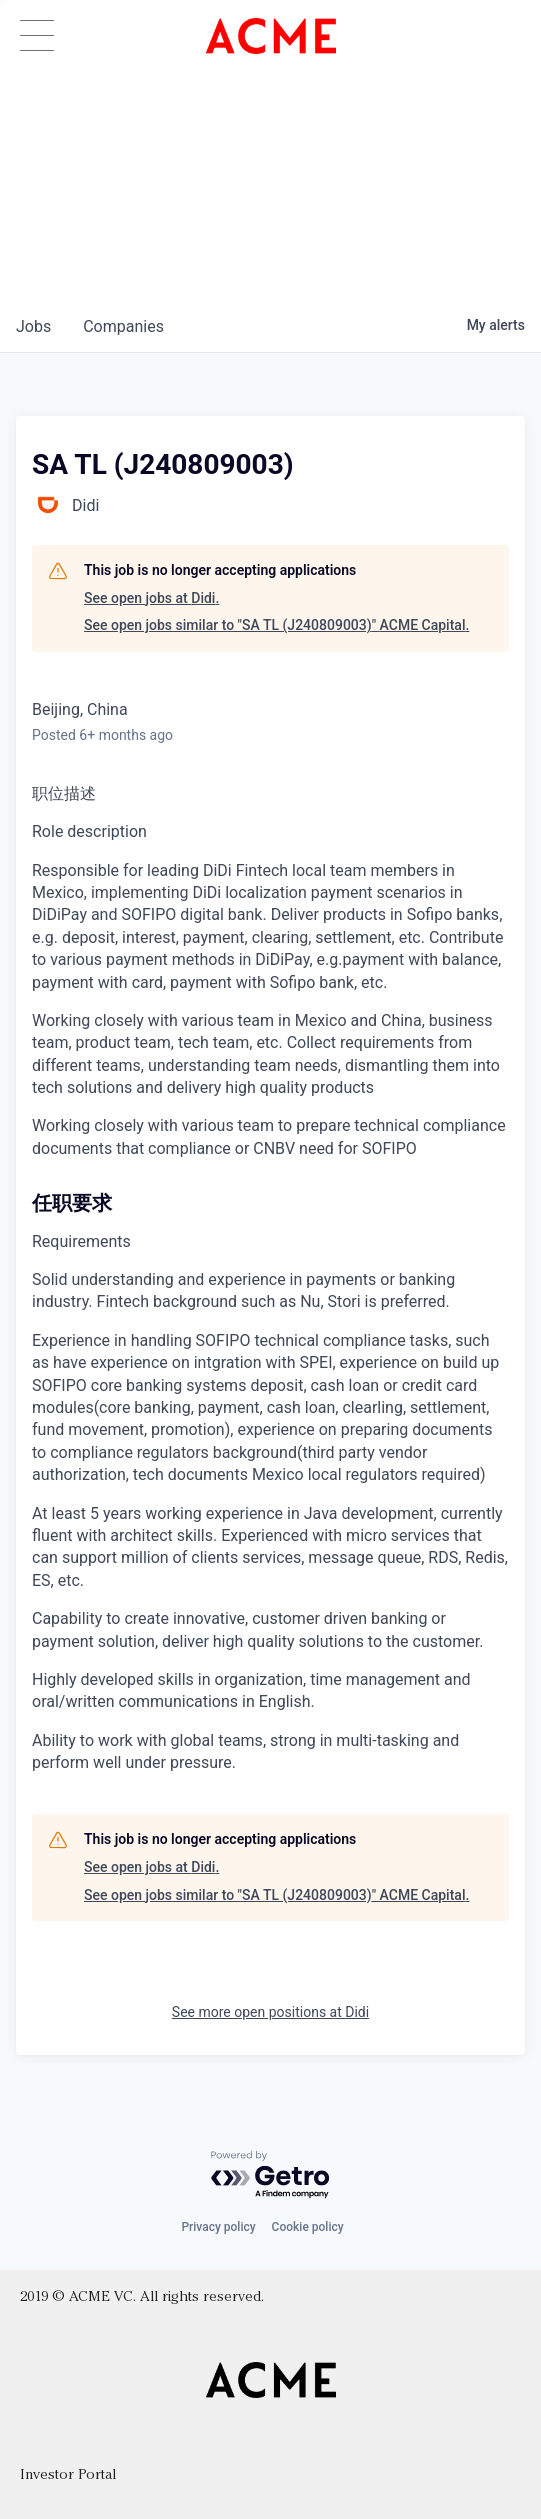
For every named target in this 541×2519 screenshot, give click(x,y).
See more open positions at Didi (270, 2012)
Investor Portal (68, 2475)
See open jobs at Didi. (151, 598)
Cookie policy (308, 2227)
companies (123, 326)
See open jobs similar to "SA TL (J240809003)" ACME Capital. (276, 625)
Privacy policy (218, 2227)
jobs (33, 326)
